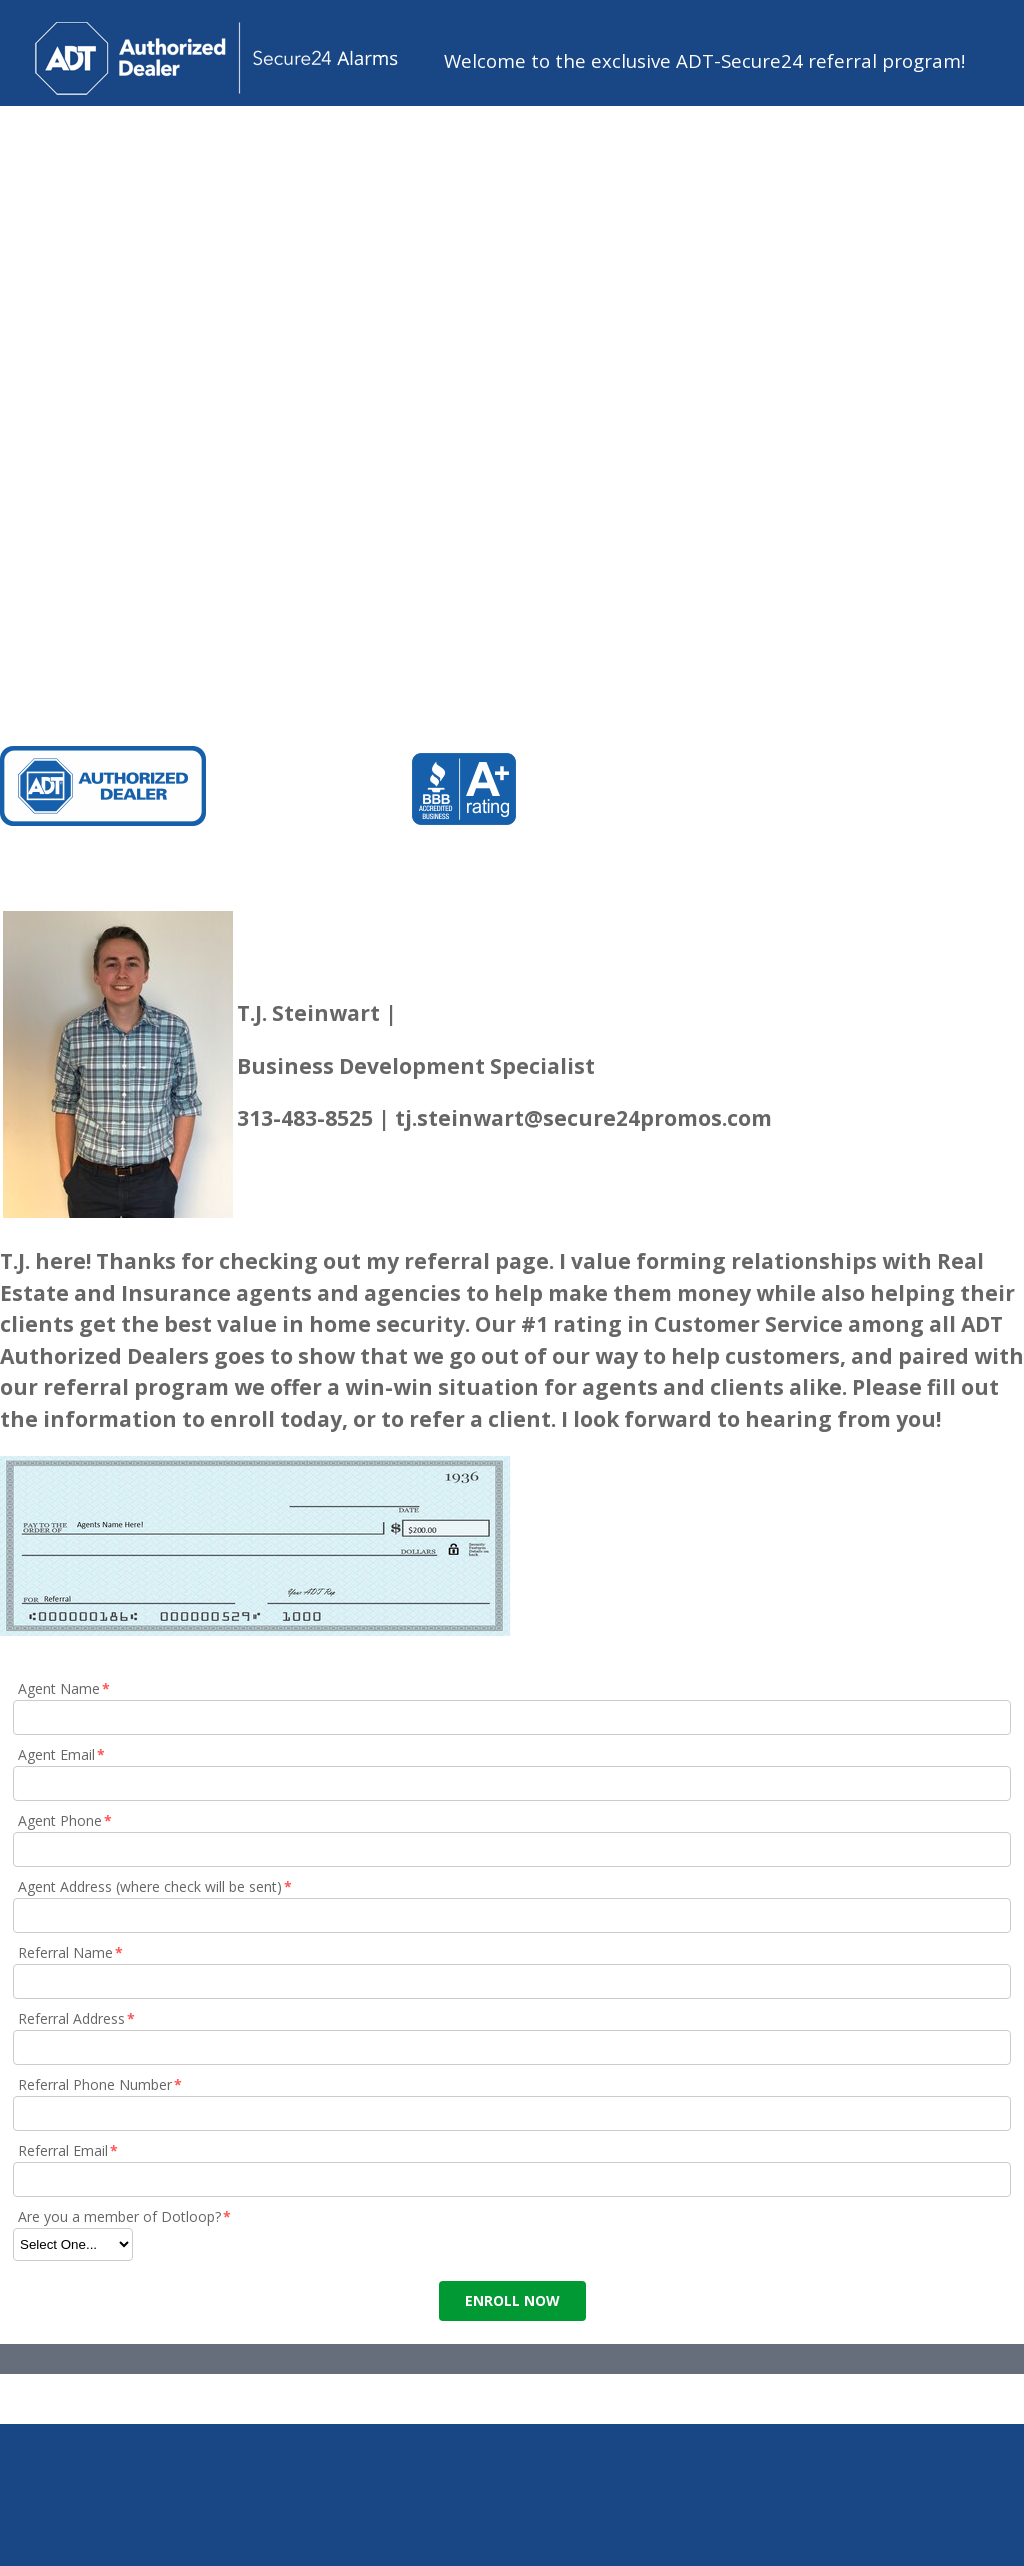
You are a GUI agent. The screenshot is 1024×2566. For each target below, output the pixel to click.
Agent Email (62, 1754)
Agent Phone (66, 1820)
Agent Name (65, 1688)
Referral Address (77, 2018)
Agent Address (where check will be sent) (156, 1886)
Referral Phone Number (101, 2084)
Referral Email (69, 2150)
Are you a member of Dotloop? (125, 2216)
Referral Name (71, 1952)
